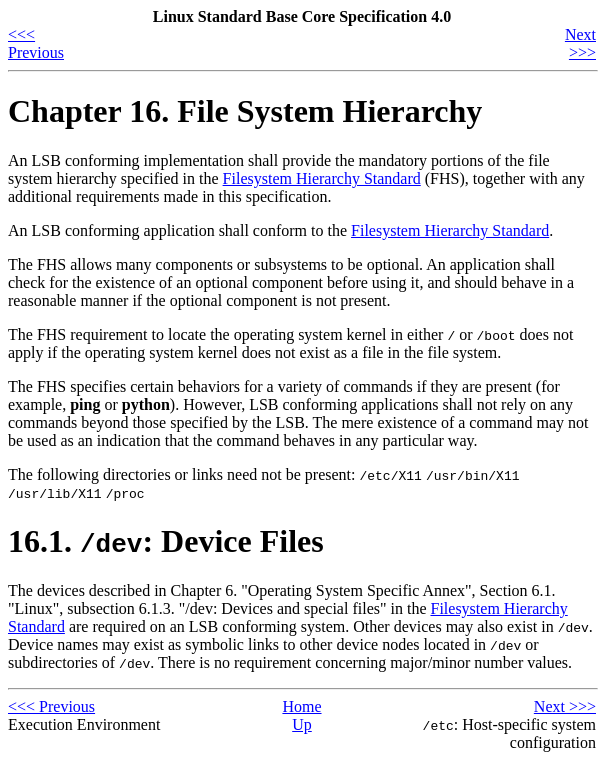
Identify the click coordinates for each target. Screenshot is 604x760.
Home (301, 706)
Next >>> (580, 43)
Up (302, 724)
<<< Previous (36, 43)
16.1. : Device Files (166, 541)
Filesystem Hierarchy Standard (322, 178)
